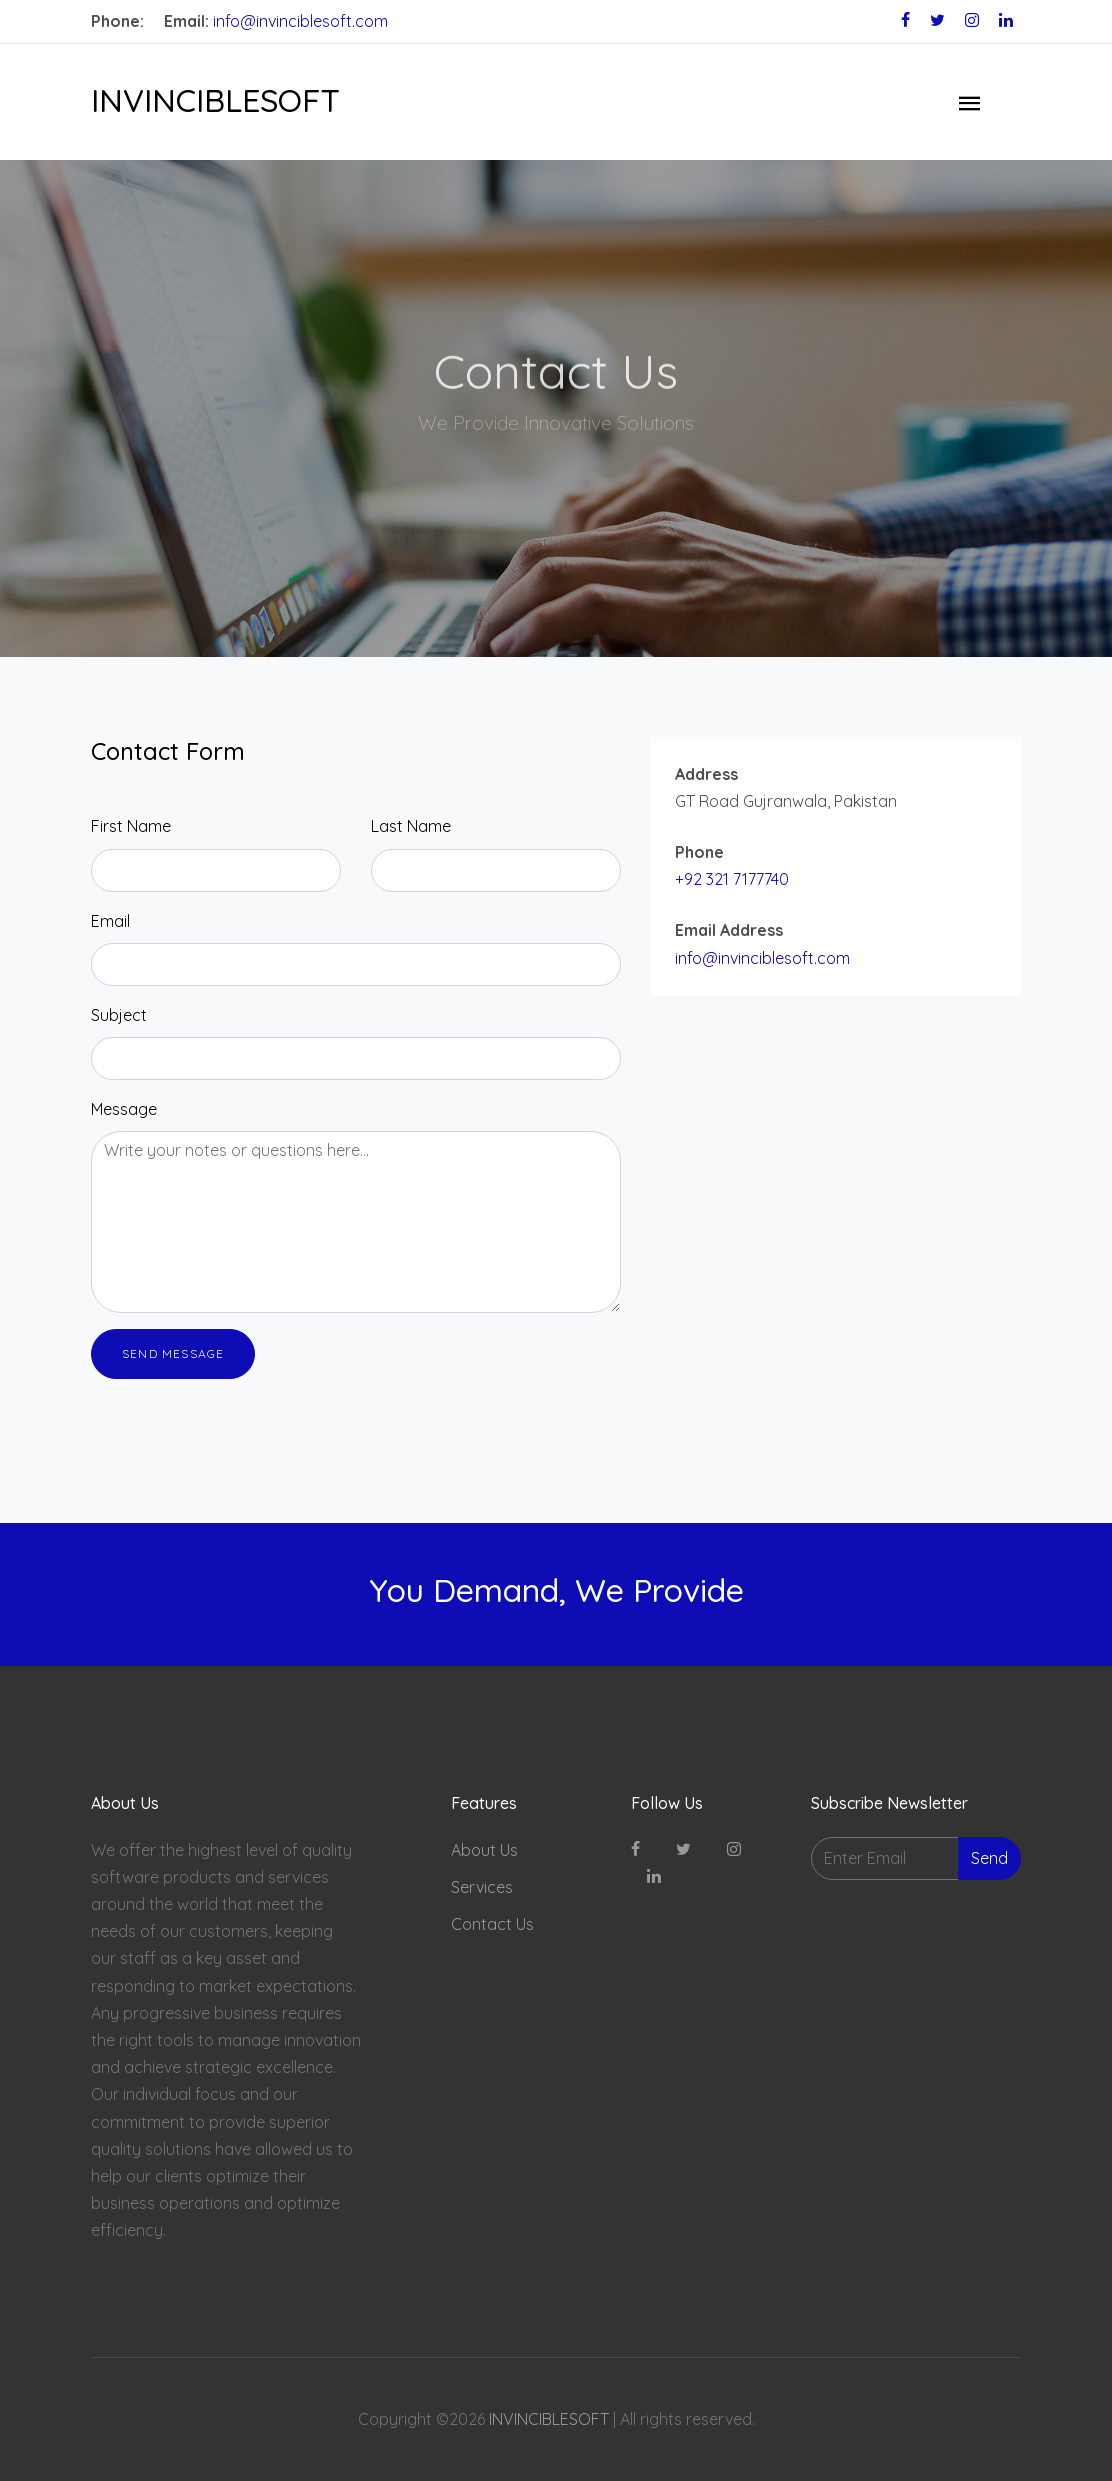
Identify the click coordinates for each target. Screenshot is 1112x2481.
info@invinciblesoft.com (300, 21)
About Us (484, 1850)
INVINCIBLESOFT (215, 100)
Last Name (411, 826)
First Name (131, 826)
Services (482, 1887)
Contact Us (492, 1924)
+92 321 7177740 (732, 879)
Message (124, 1109)
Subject (119, 1015)
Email (110, 921)
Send (989, 1858)
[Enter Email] (885, 1858)
